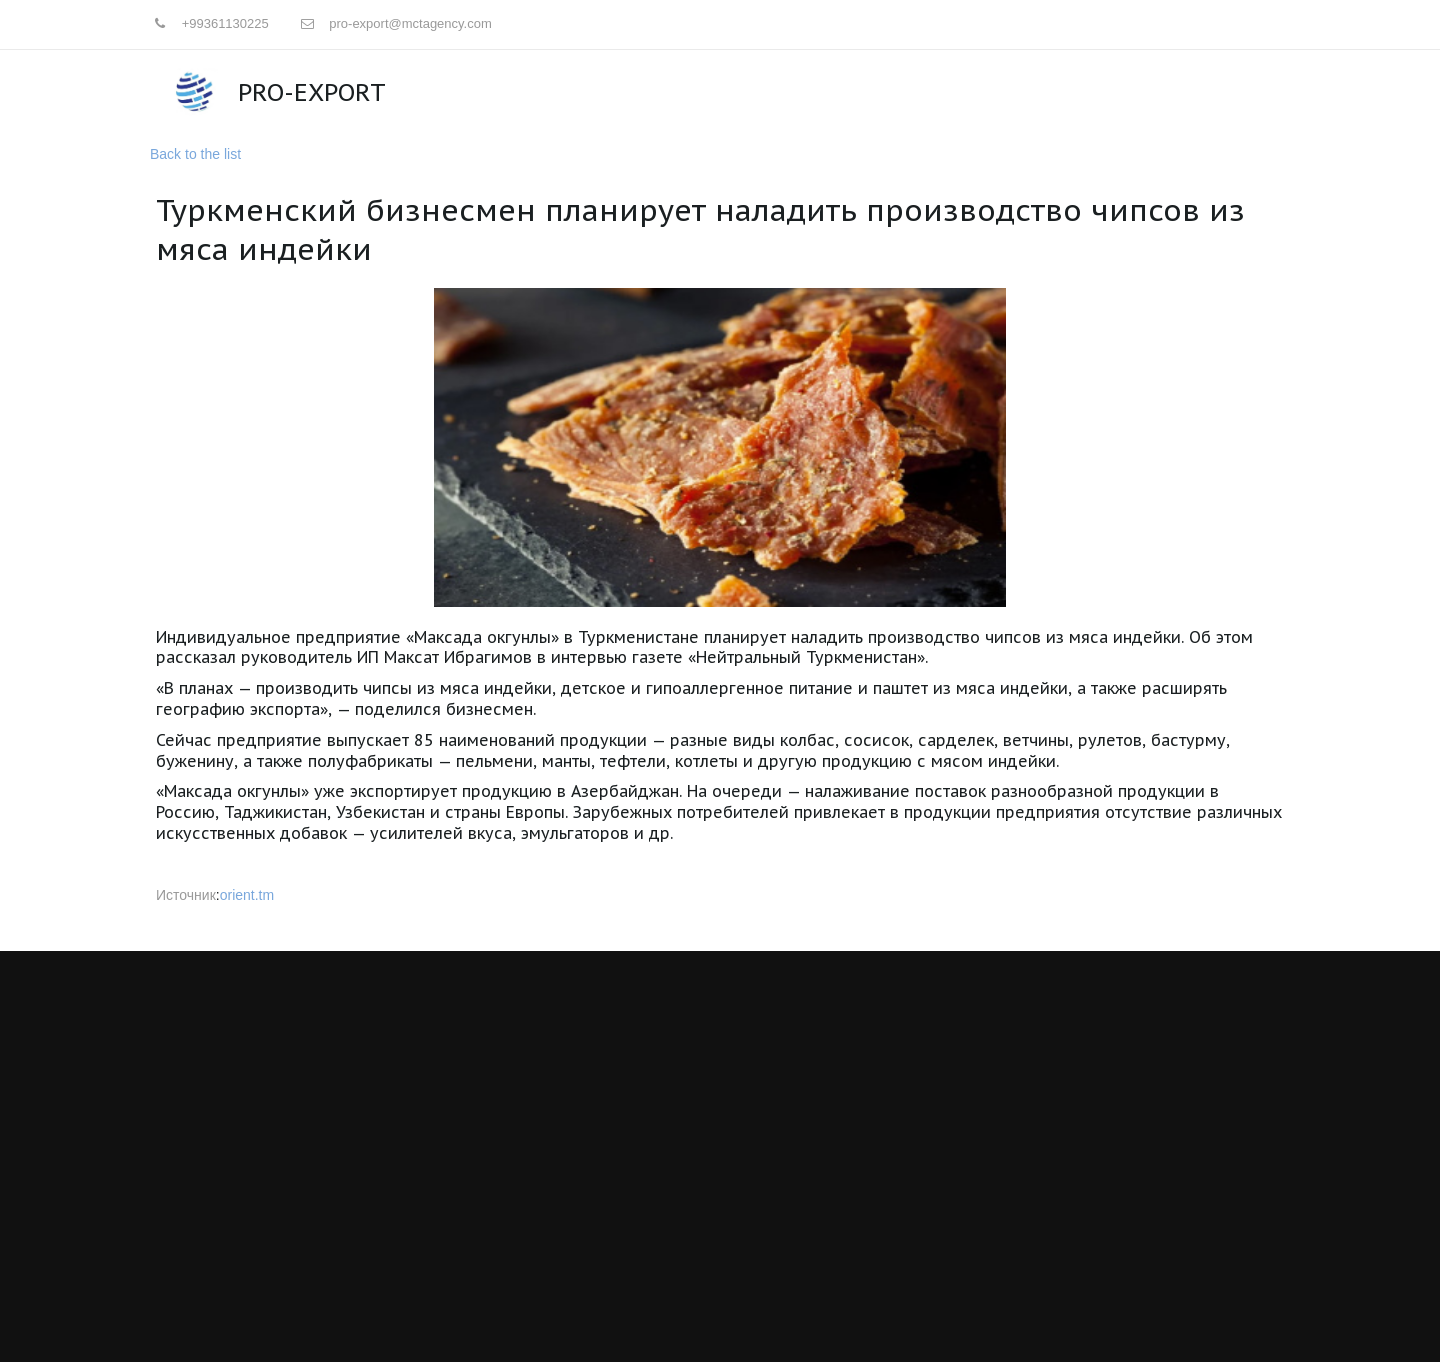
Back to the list (195, 154)
